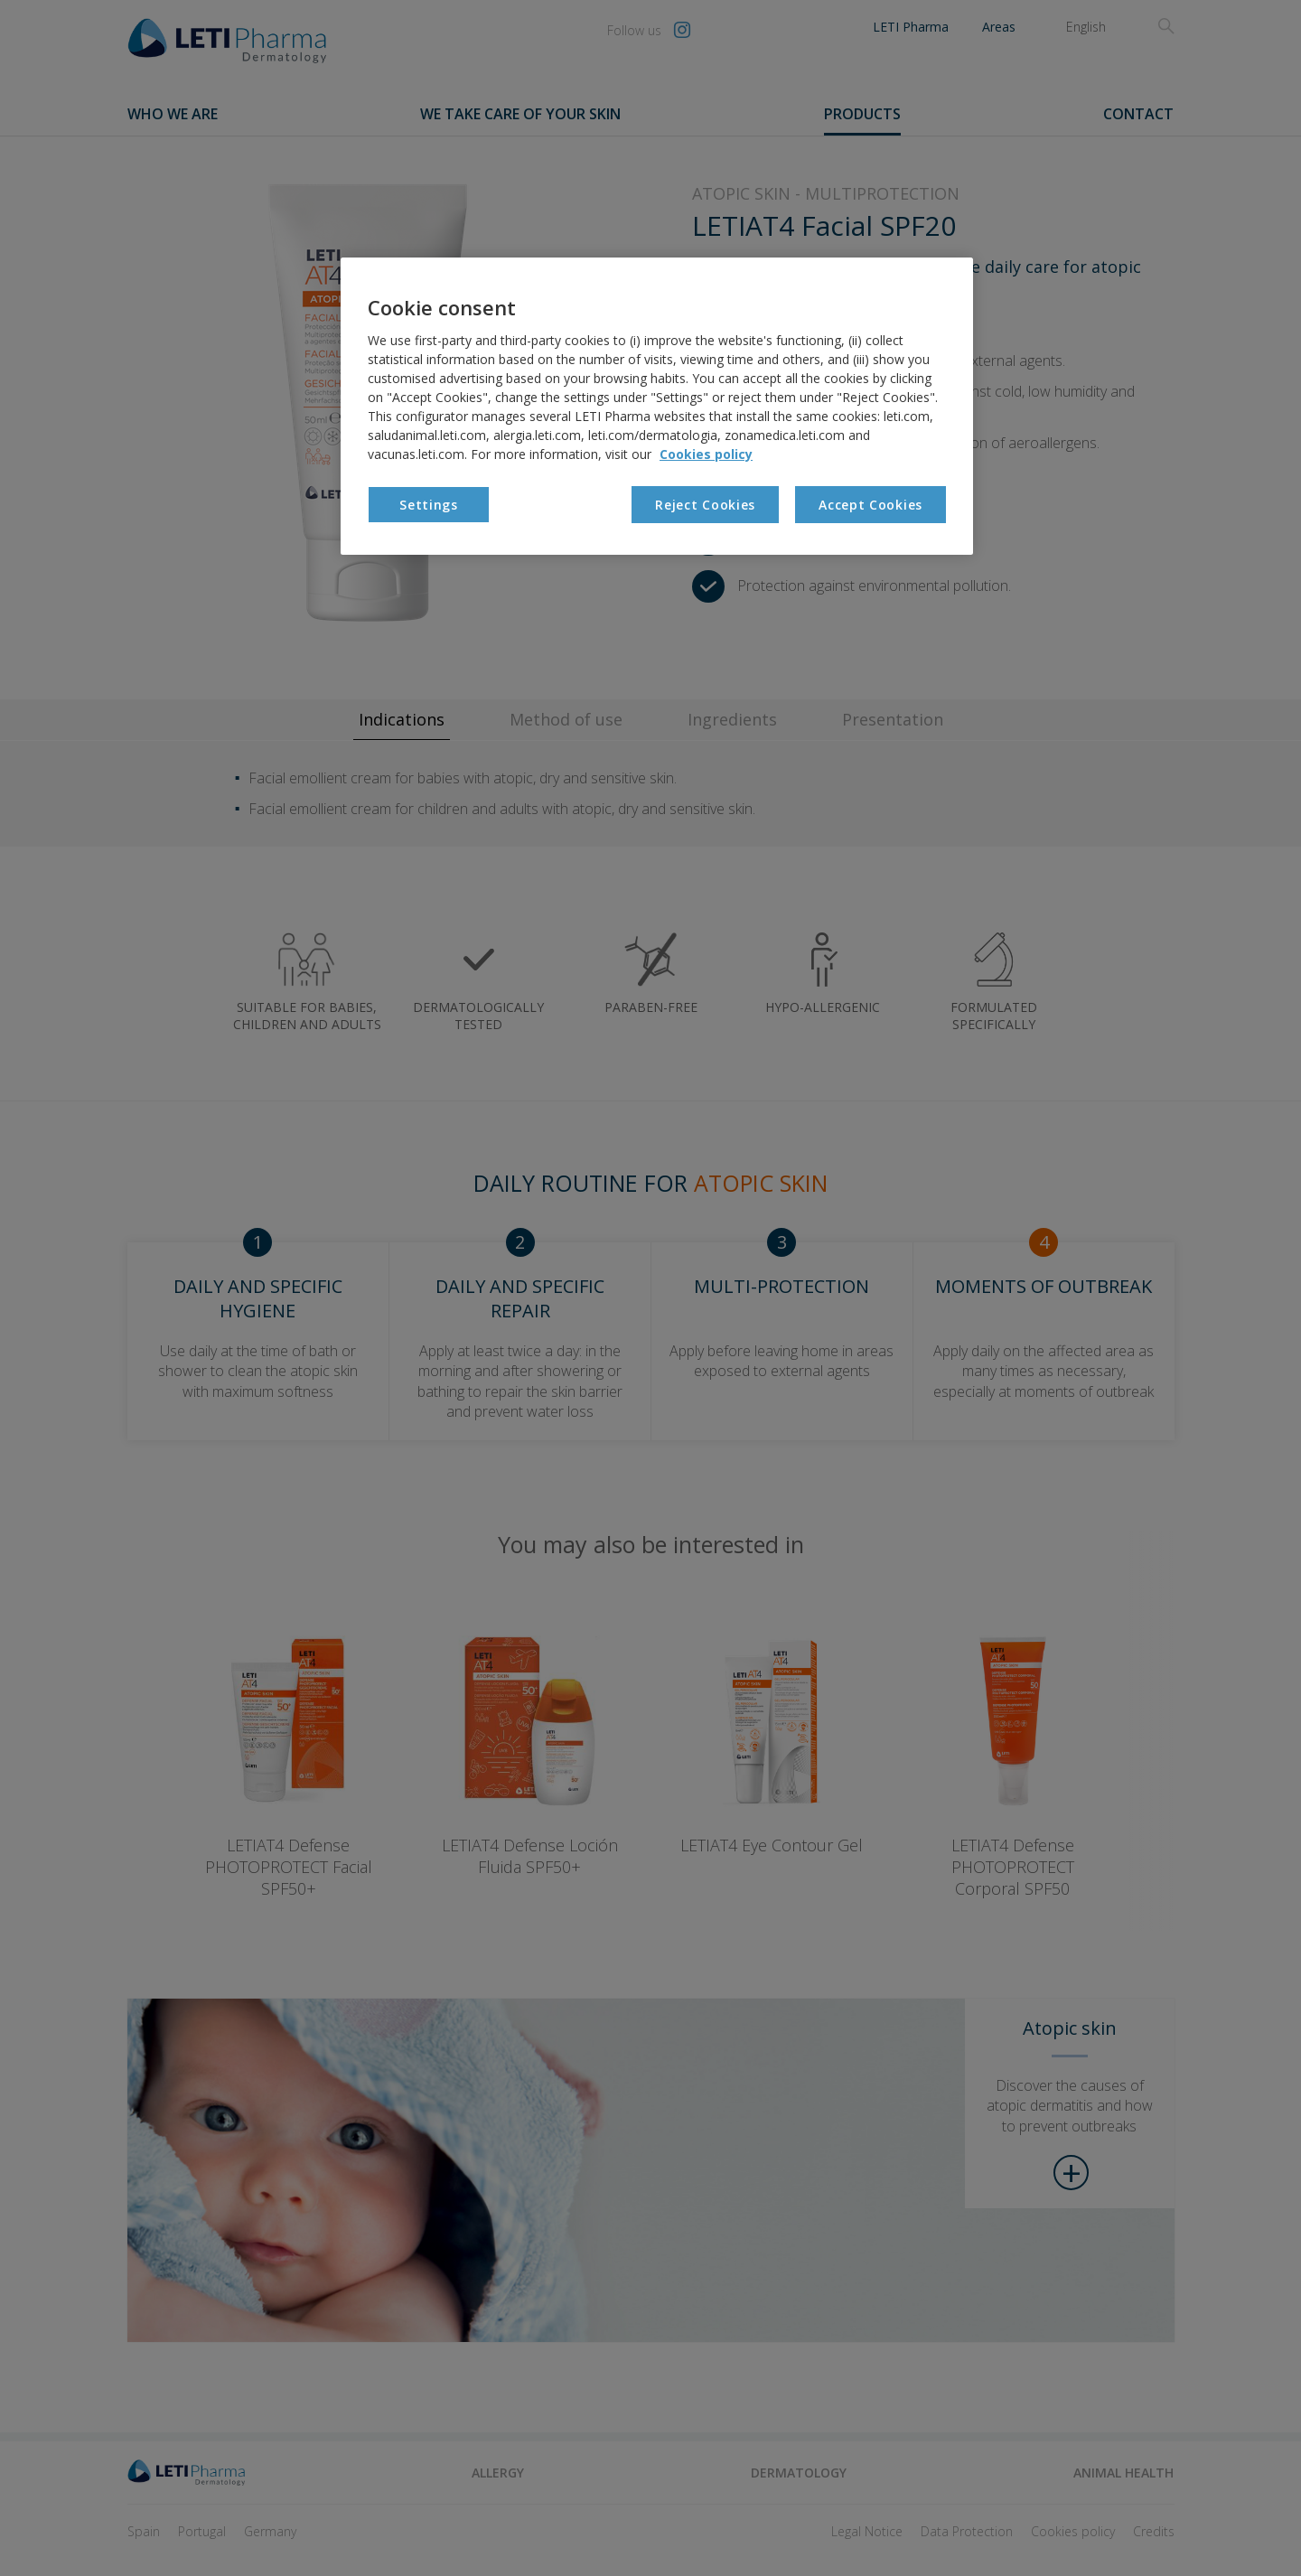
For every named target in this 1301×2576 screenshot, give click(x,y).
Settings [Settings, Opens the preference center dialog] (428, 504)
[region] (657, 406)
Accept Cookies (870, 504)
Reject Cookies (705, 504)
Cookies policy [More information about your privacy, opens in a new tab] (706, 454)
